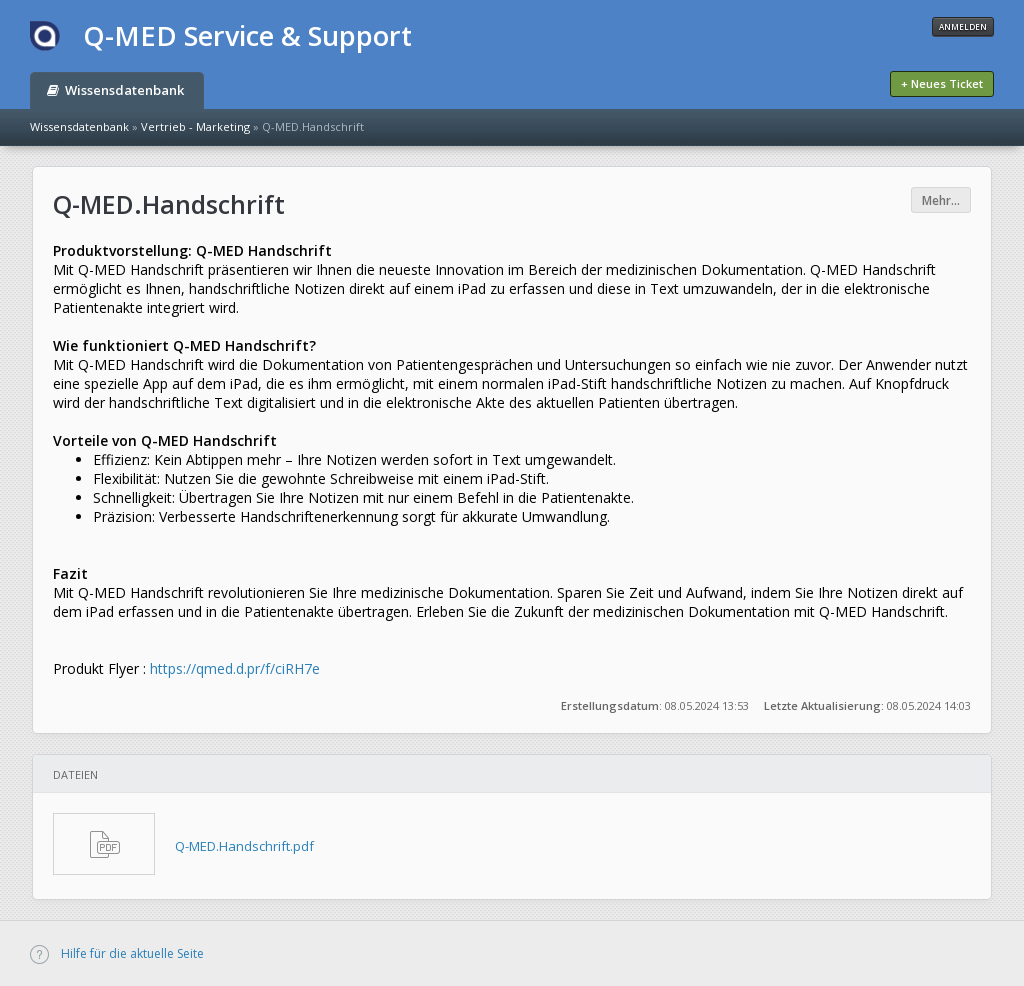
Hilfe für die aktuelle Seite (117, 953)
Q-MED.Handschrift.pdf (244, 846)
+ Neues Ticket (942, 83)
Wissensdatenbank (115, 90)
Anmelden (963, 26)
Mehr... (941, 200)
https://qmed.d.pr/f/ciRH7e (235, 668)
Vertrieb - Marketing (195, 126)
